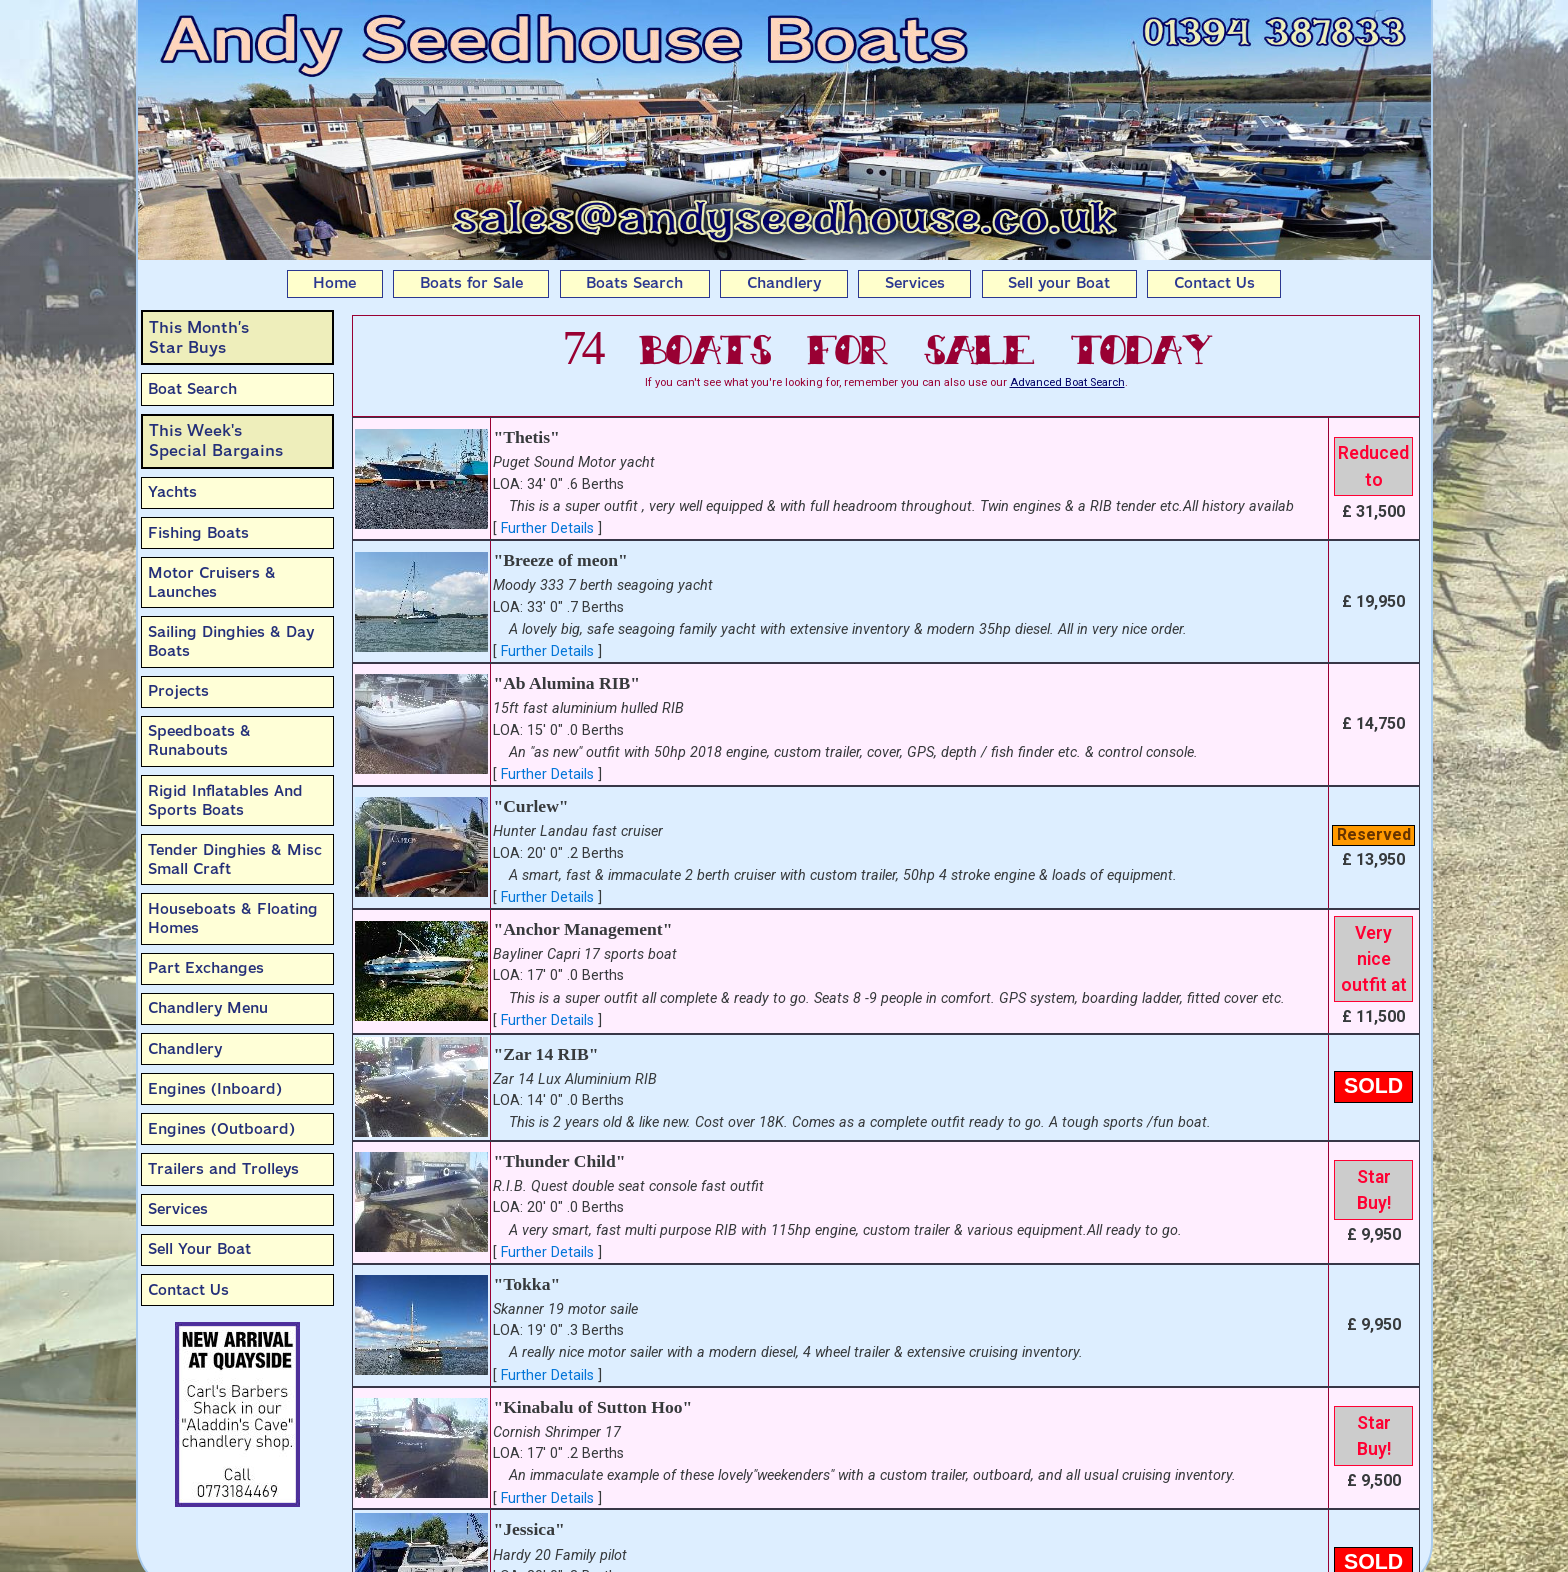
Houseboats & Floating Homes (233, 918)
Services (915, 283)
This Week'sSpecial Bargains (216, 440)
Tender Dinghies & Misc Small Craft (235, 859)
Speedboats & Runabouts (199, 740)
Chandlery (784, 283)
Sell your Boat (1059, 283)
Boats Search (634, 283)
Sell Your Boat (199, 1249)
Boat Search (192, 389)
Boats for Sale (471, 283)
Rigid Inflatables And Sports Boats (225, 800)
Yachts (172, 492)
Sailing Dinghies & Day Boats (231, 641)
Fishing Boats (198, 533)
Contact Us (1214, 283)
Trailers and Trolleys (223, 1169)
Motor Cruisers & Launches (212, 582)
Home (334, 283)
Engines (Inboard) (215, 1089)
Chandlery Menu (208, 1008)
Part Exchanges (206, 968)
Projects (178, 691)
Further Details (547, 528)
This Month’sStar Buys (199, 337)
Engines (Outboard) (221, 1129)
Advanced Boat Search (1067, 382)
